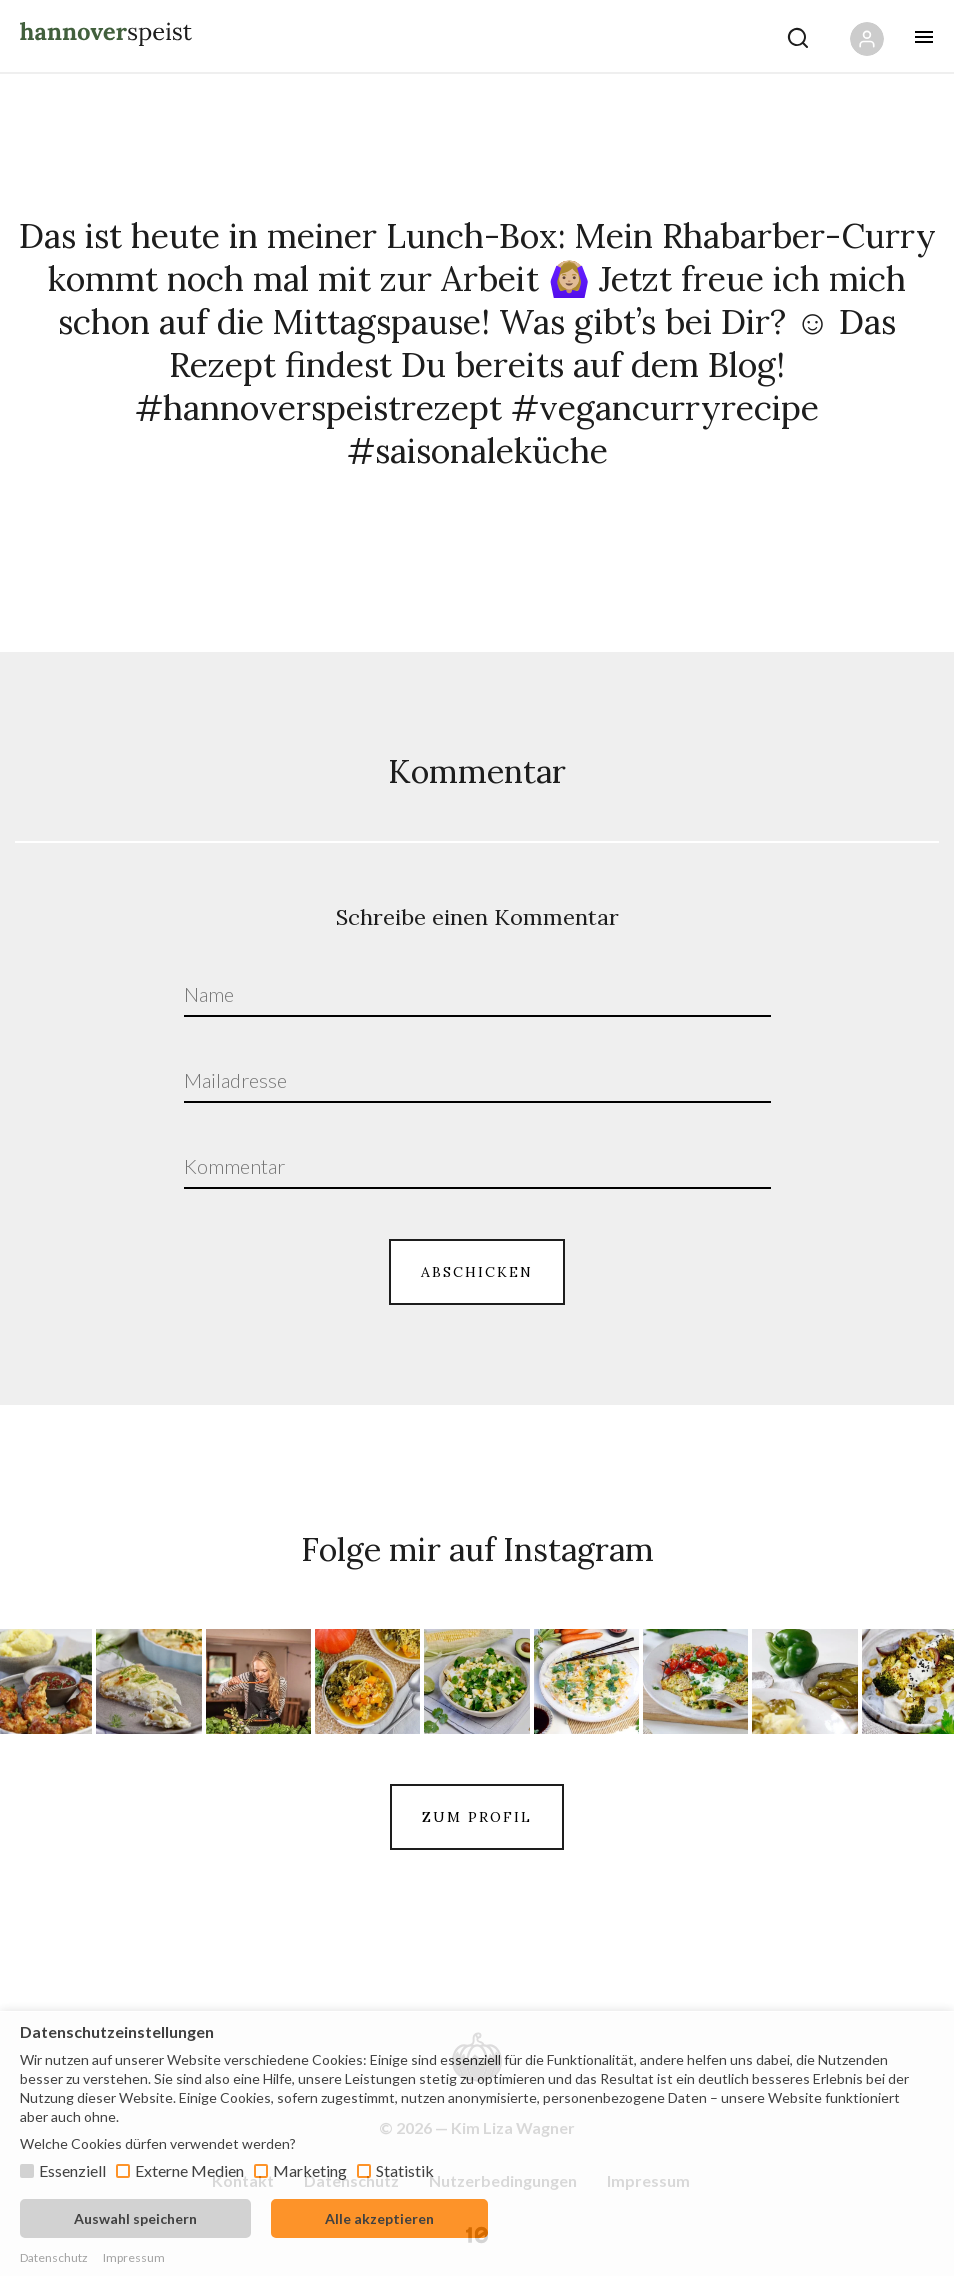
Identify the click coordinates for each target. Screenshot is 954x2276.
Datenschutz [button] (54, 2257)
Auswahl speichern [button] (135, 2218)
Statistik (405, 2170)
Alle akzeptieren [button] (379, 2218)
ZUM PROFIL (477, 1817)
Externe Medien (189, 2170)
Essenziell (72, 2170)
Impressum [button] (134, 2257)
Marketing (310, 2170)
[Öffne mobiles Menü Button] (924, 37)
